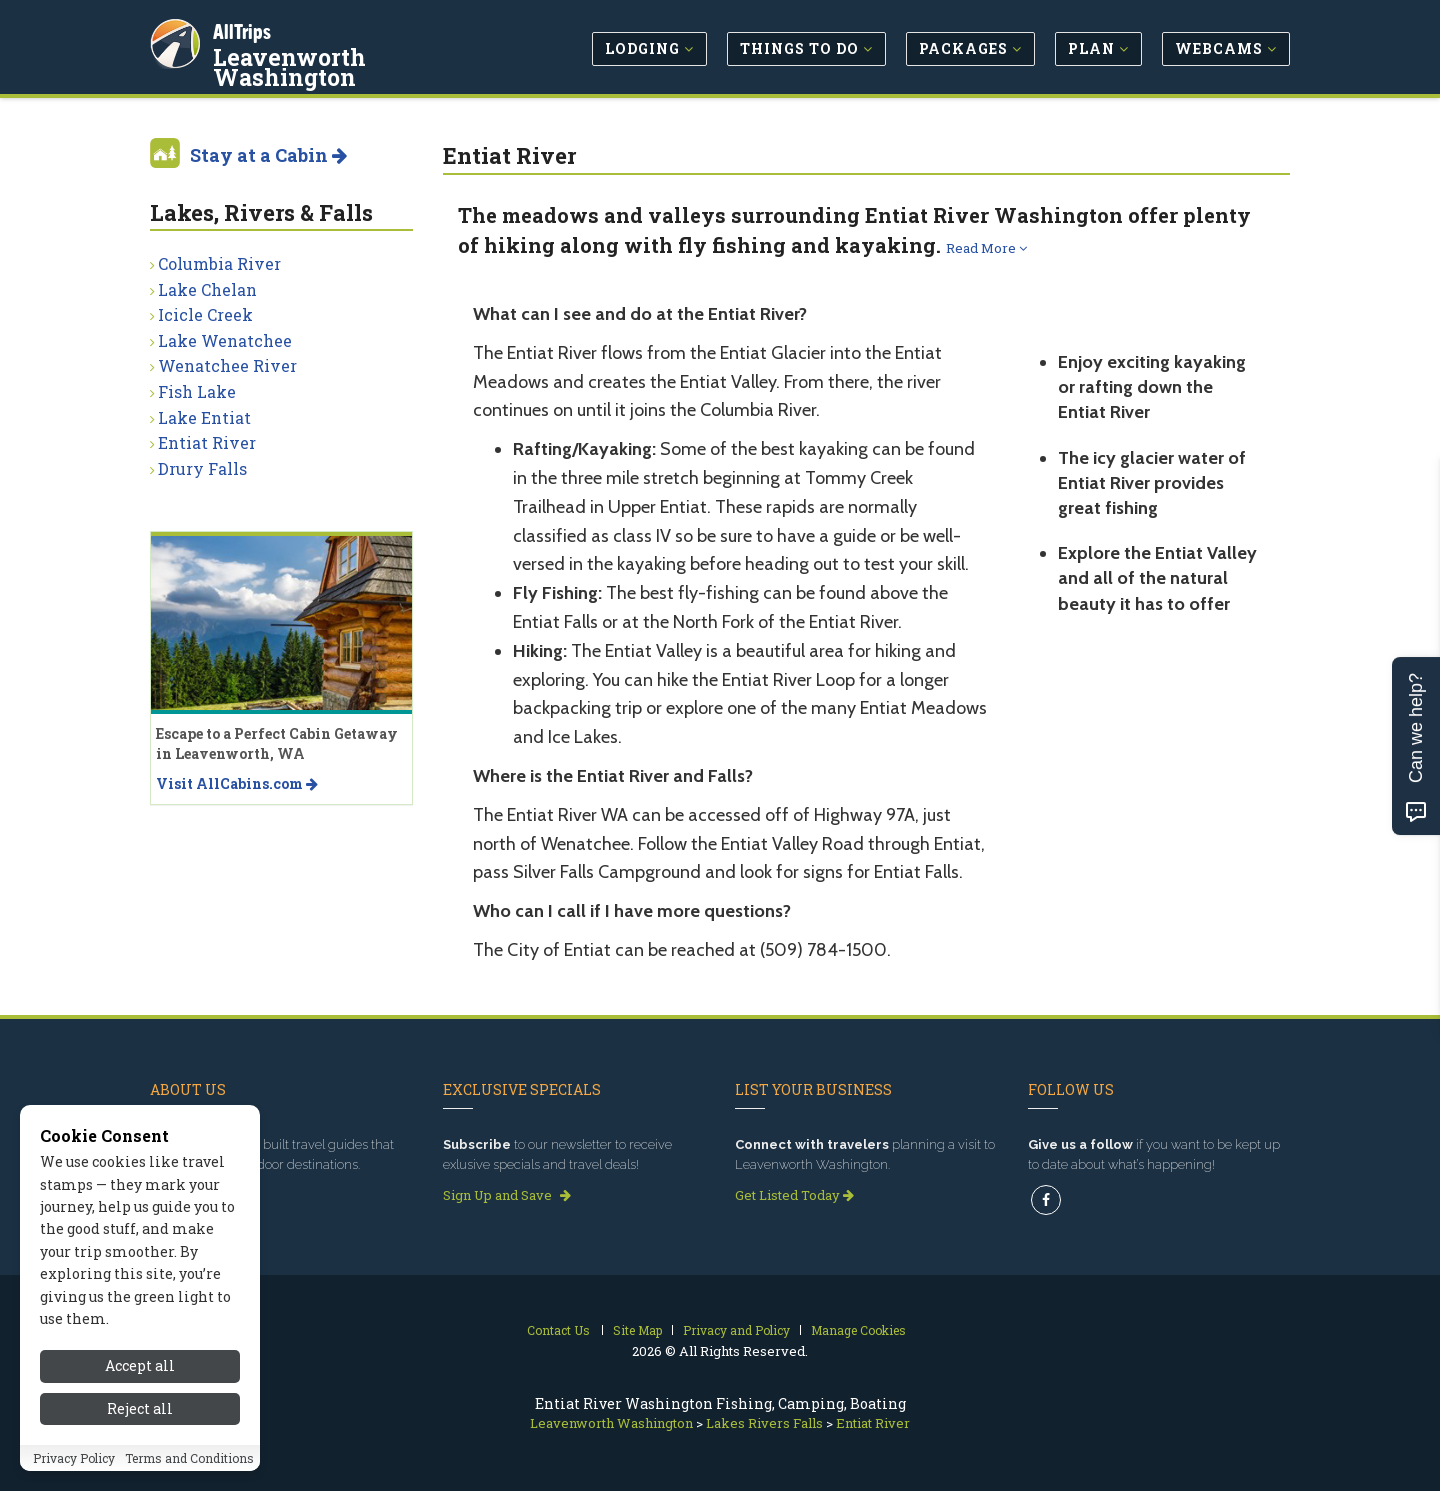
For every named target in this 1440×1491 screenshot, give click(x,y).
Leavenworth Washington (367, 54)
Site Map (637, 1330)
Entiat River (207, 442)
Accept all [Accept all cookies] (140, 1365)
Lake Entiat (204, 417)
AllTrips (245, 28)
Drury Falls (202, 468)
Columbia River (219, 263)
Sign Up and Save (507, 1195)
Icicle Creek (205, 314)
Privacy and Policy (736, 1330)
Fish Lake (197, 391)
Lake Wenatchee (225, 340)
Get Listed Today (794, 1195)
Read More (986, 248)
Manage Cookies (858, 1330)
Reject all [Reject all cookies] (140, 1408)
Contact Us (558, 1330)
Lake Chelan (207, 289)
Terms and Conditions (189, 1458)
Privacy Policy (74, 1458)
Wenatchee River (227, 365)
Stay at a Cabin (268, 155)
